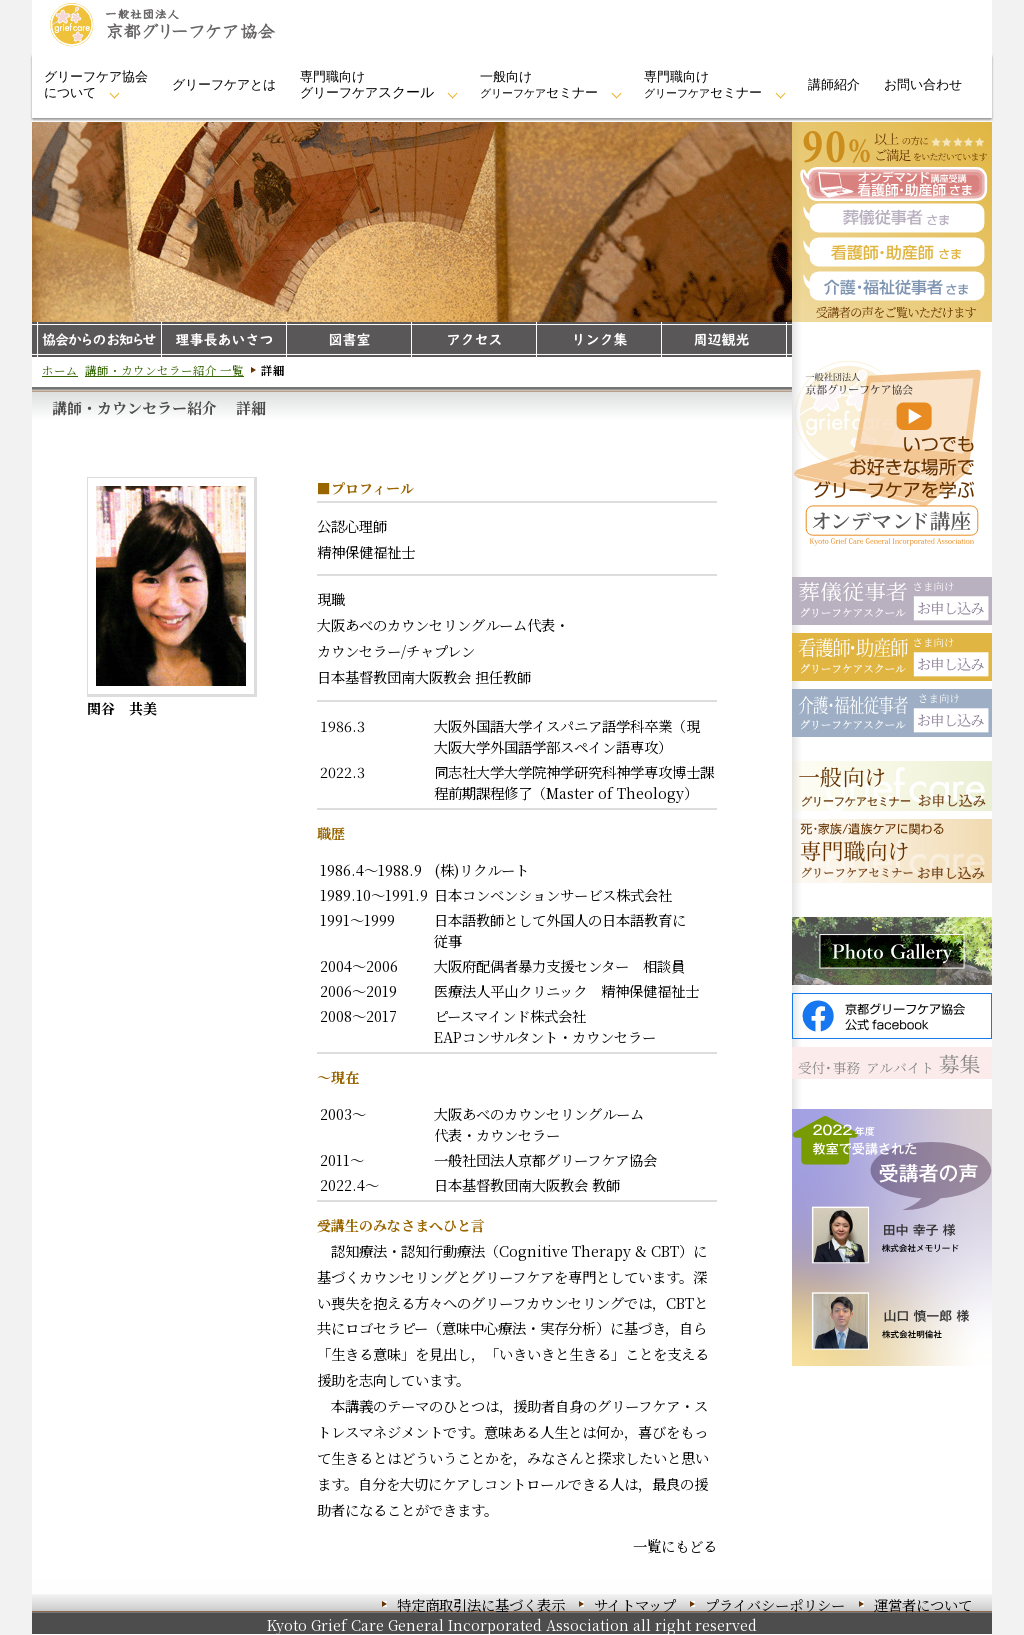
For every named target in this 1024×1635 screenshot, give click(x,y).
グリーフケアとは (224, 84)
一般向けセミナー (539, 84)
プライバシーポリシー (775, 1604)
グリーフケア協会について (96, 84)
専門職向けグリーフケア (367, 84)
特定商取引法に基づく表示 (481, 1604)
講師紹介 (834, 84)
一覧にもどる (675, 1545)
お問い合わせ (923, 84)
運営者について (923, 1604)
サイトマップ (635, 1604)
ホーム (60, 370)
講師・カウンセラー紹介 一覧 (164, 370)
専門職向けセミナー (703, 84)
